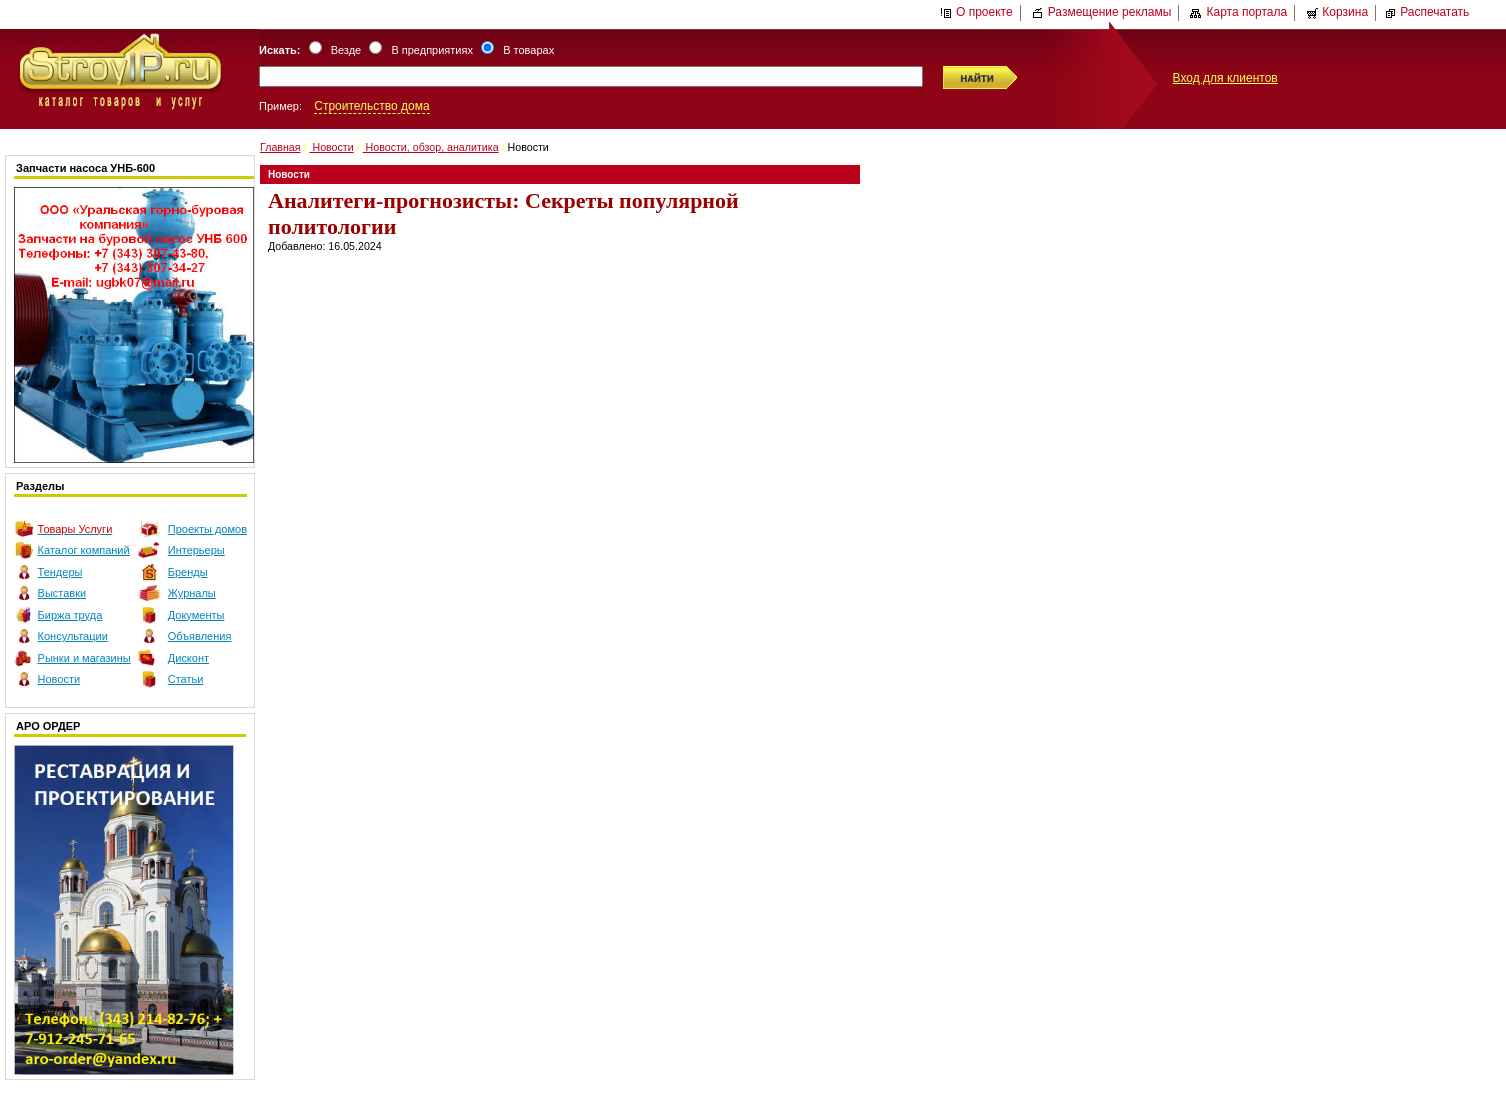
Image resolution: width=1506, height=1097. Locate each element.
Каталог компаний (84, 550)
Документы (196, 615)
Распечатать (1426, 12)
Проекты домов (207, 529)
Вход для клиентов (1225, 78)
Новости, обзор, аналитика (431, 147)
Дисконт (188, 658)
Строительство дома (371, 106)
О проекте (976, 12)
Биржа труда (70, 615)
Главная (280, 147)
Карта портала (1238, 12)
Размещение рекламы (1102, 12)
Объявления (200, 636)
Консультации (73, 636)
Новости (59, 679)
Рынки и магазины (84, 658)
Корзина (1337, 12)
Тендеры (60, 572)
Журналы (192, 593)
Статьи (186, 679)
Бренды (188, 572)
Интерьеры (196, 550)
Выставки (62, 593)
